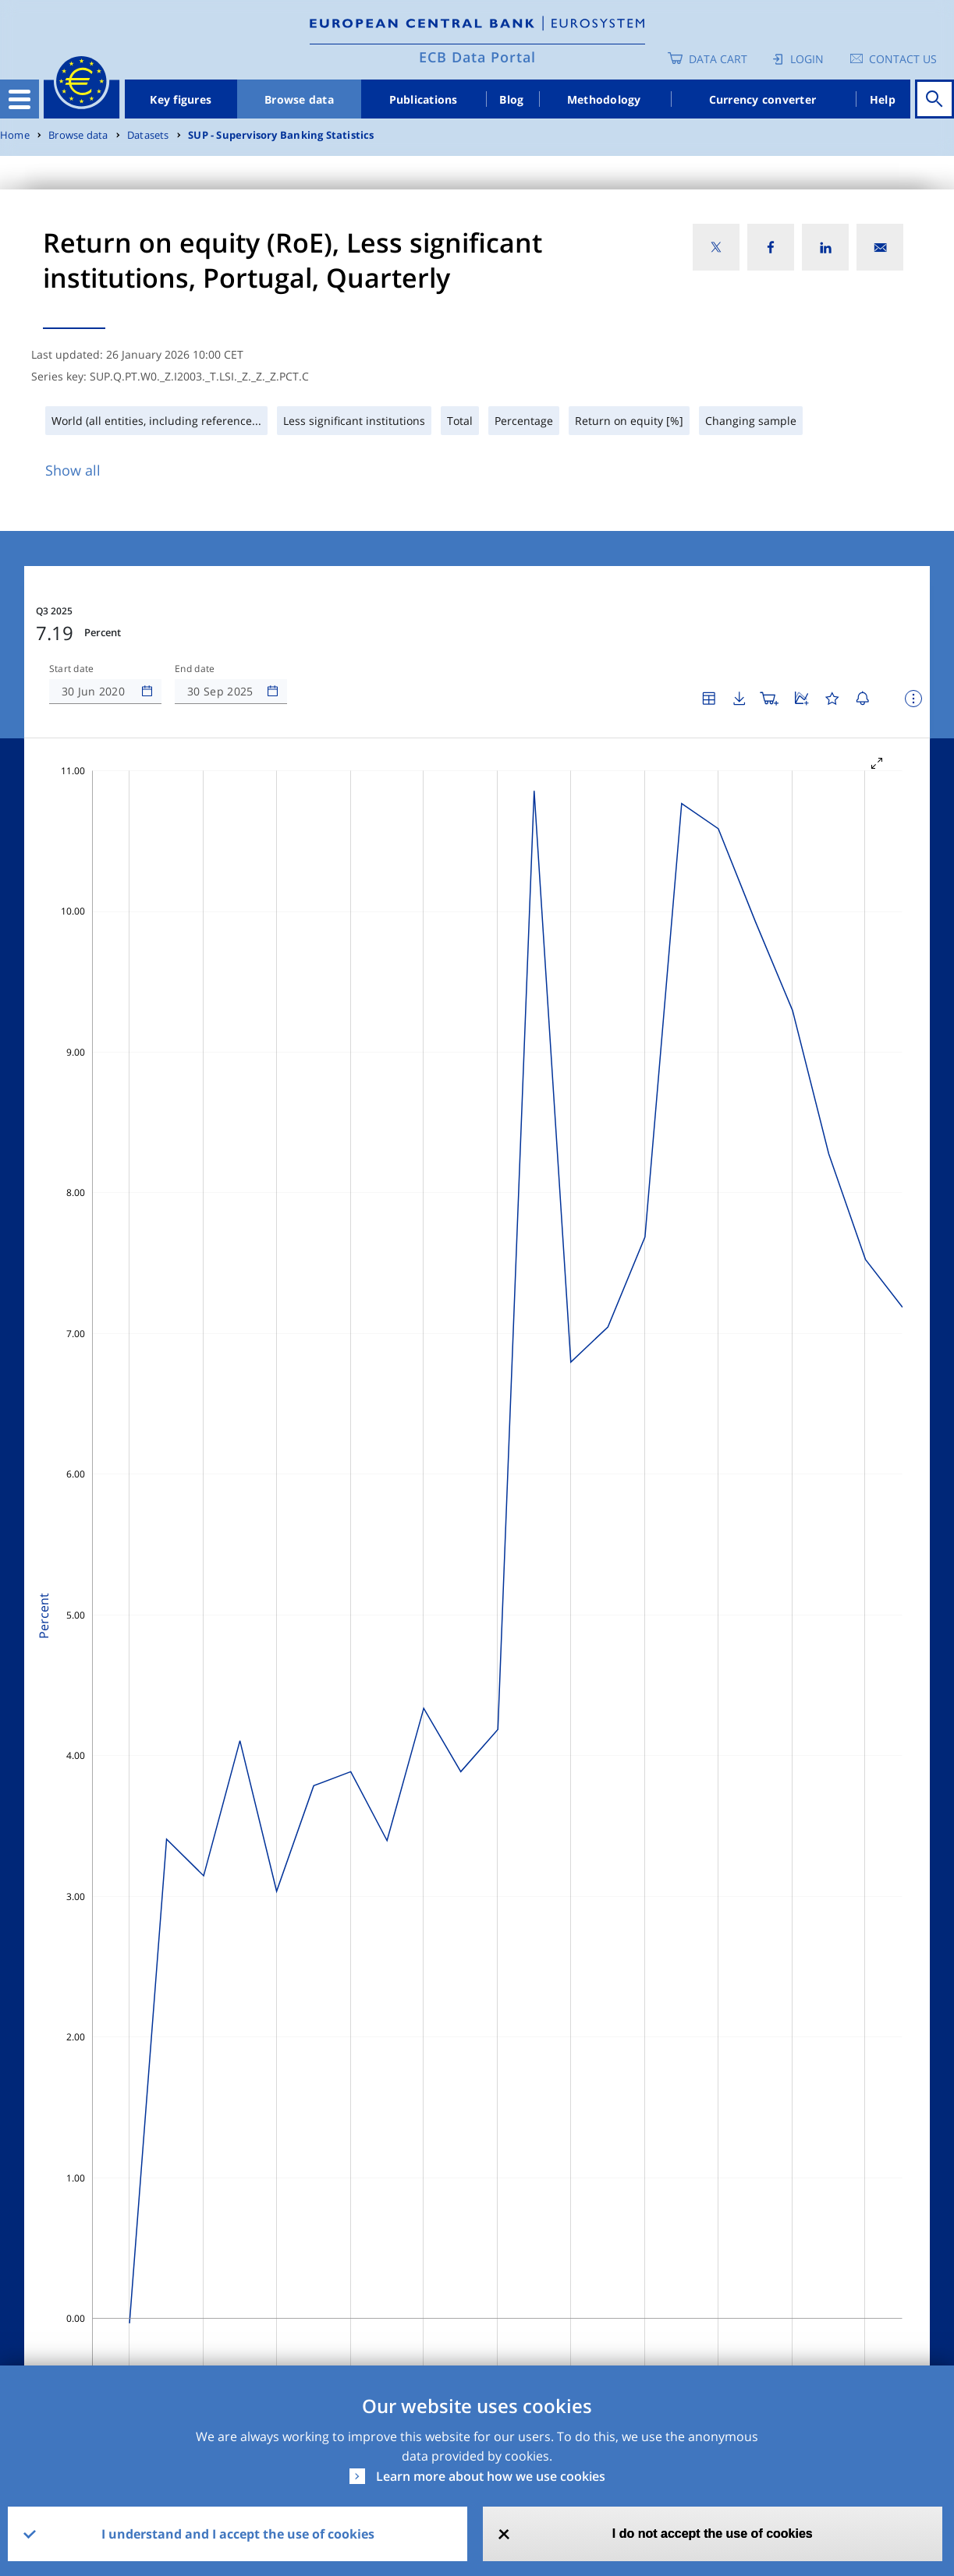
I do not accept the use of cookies (712, 2533)
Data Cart (718, 58)
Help (882, 99)
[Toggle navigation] (19, 99)
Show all (73, 470)
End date (195, 669)
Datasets (148, 135)
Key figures (180, 99)
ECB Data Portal (477, 57)
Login (807, 58)
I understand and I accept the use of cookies (237, 2533)
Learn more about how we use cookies (490, 2476)
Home (15, 135)
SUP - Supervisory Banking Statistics (281, 135)
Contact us (903, 58)
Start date (71, 669)
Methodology (604, 99)
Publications (423, 99)
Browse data (299, 99)
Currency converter (763, 99)
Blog (511, 99)
